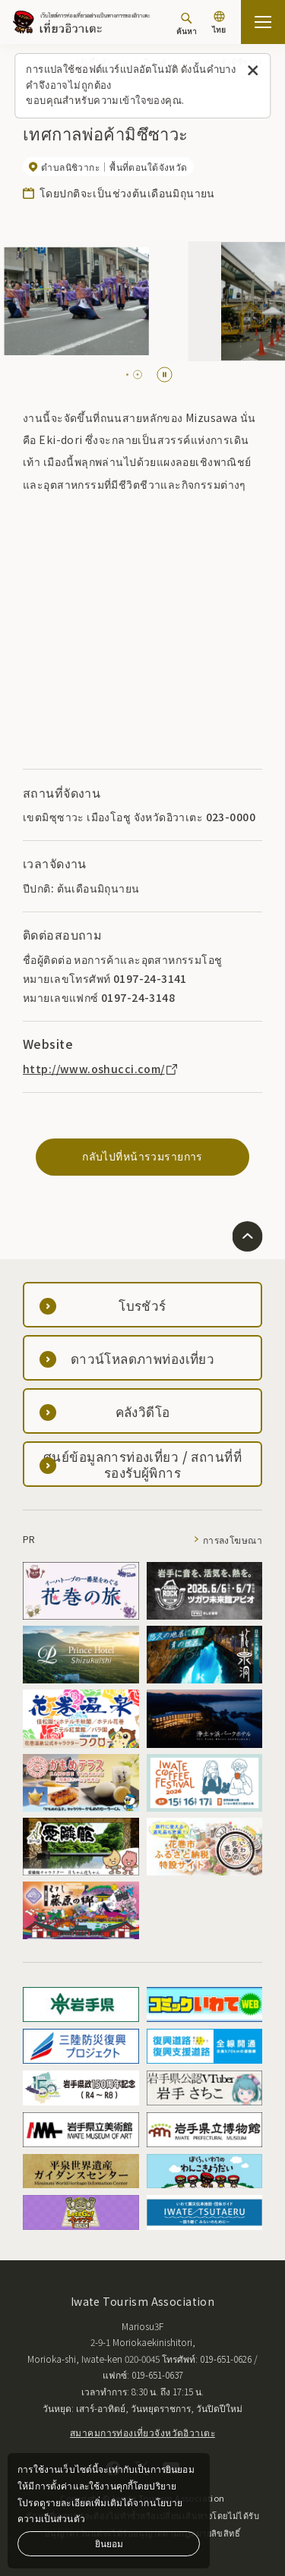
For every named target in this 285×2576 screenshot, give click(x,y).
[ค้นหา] (186, 24)
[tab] (127, 374)
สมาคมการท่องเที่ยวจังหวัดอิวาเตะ (142, 2432)
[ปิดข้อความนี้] (253, 71)
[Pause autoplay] (165, 375)
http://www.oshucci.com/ (101, 1068)
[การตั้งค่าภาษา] (219, 24)
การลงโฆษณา (232, 1539)
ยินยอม (109, 2543)
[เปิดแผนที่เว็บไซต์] (263, 22)
